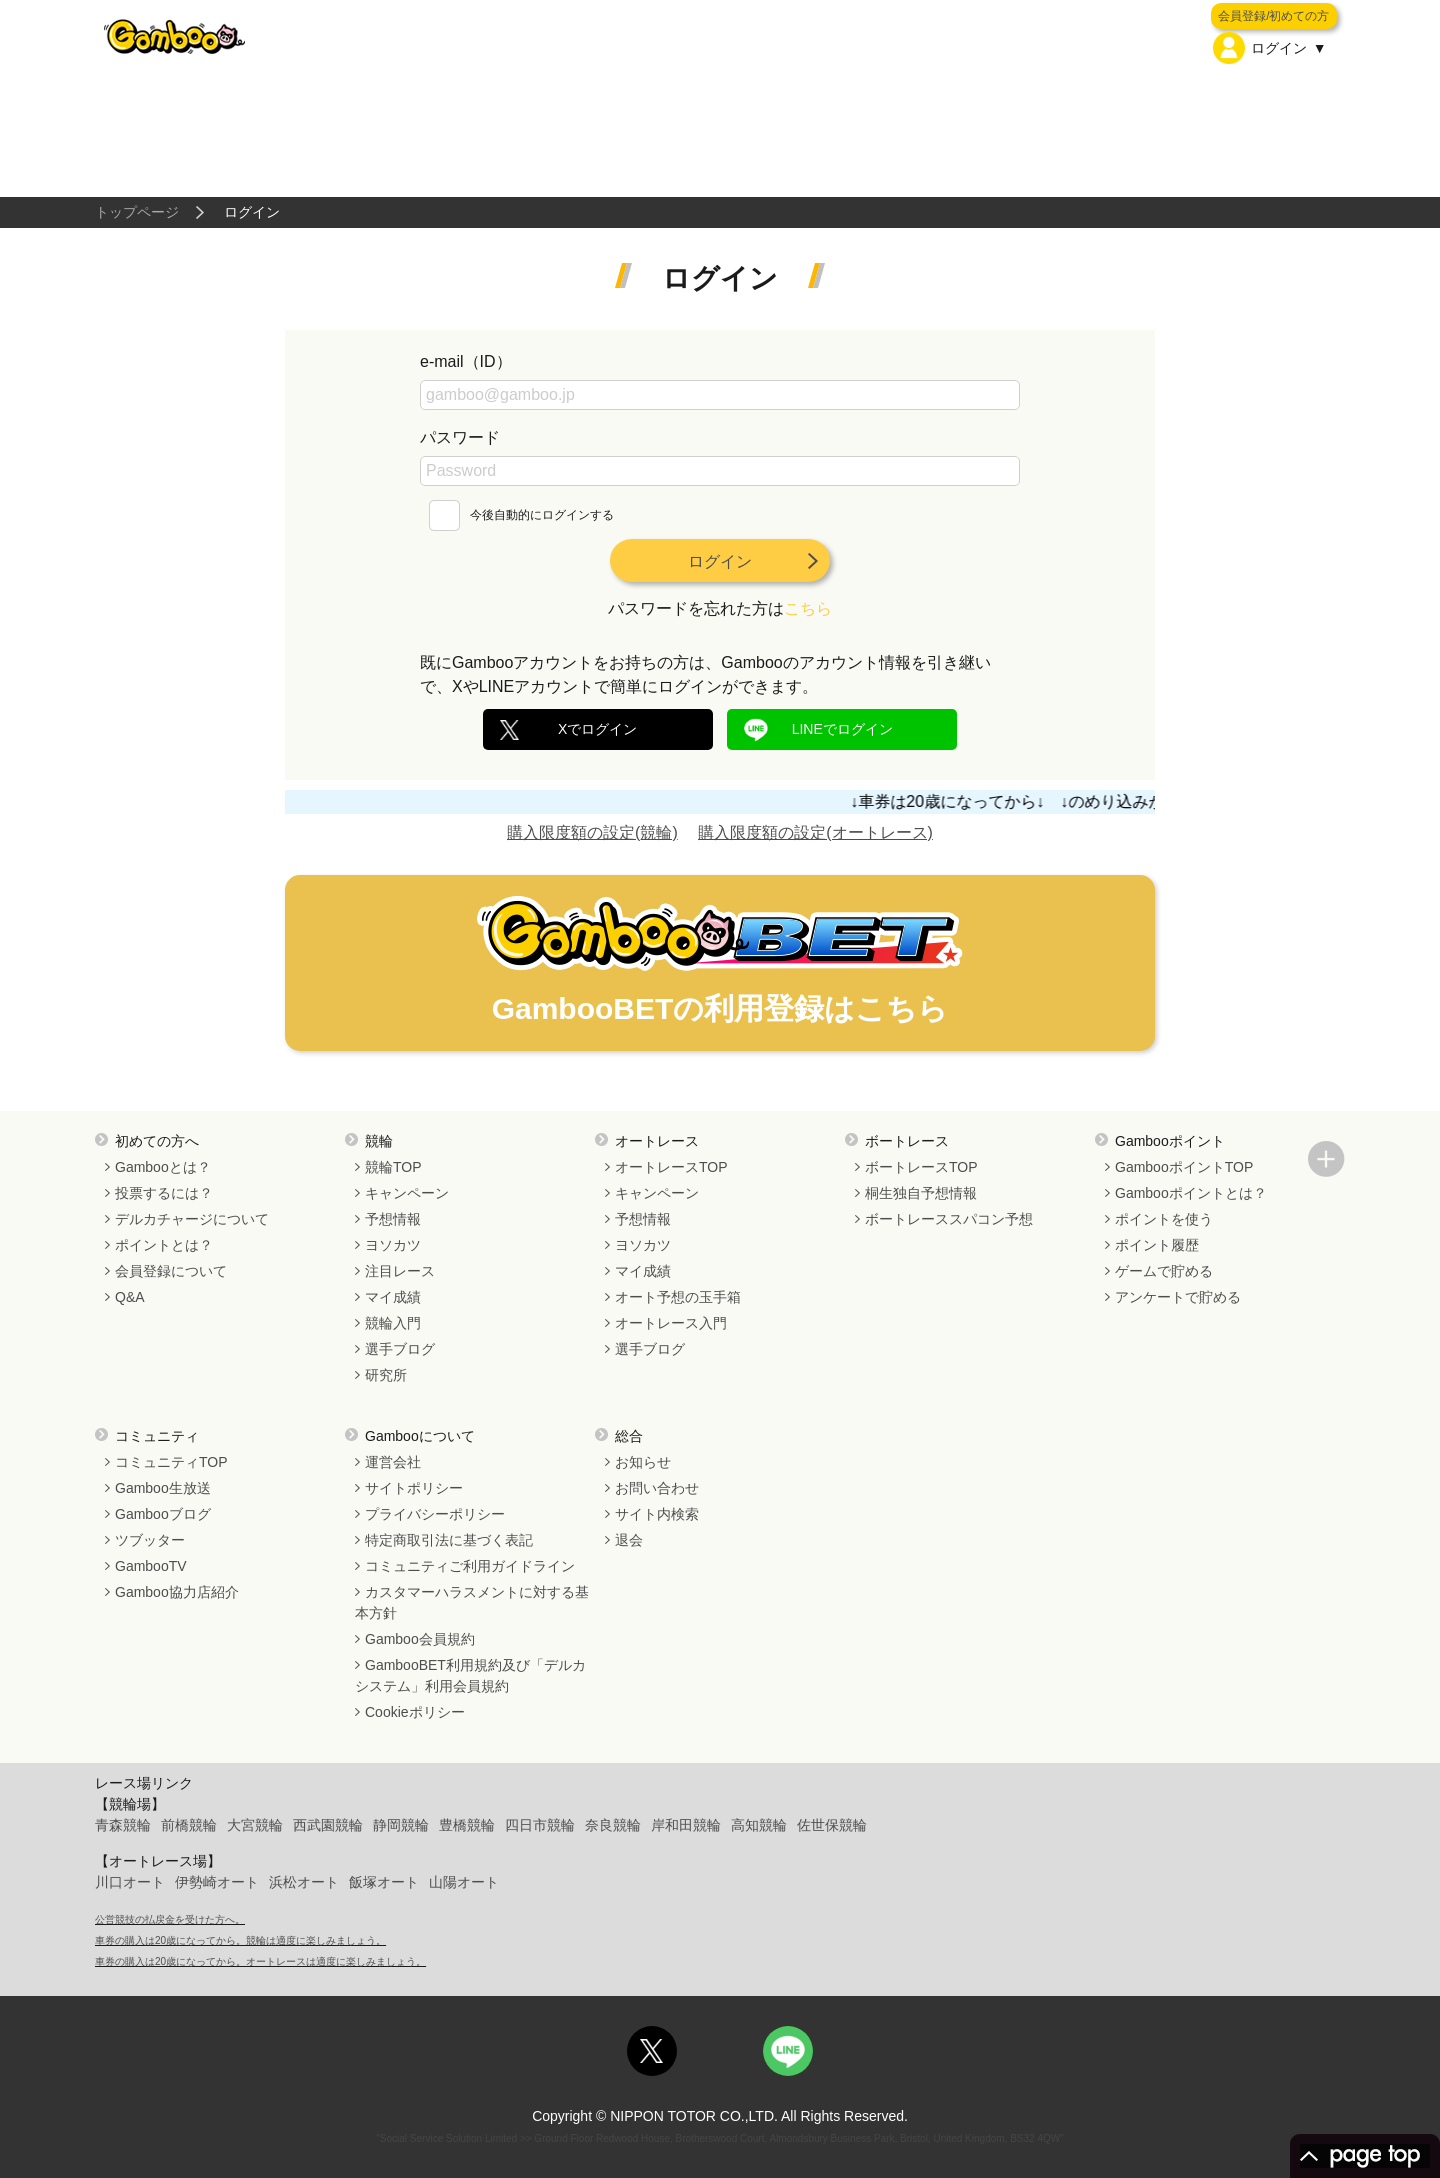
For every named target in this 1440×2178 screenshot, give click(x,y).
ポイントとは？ (164, 1245)
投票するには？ (164, 1193)
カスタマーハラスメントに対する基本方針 (472, 1602)
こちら (808, 608)
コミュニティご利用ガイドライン (470, 1566)
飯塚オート (384, 1882)
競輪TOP (393, 1167)
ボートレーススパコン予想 (949, 1219)
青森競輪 (123, 1825)
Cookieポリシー (415, 1712)
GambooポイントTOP (1184, 1167)
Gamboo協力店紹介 (177, 1592)
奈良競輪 (613, 1825)
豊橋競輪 (467, 1825)
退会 (629, 1540)
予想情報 (393, 1219)
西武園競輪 (328, 1825)
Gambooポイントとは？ (1191, 1193)
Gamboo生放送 (163, 1488)
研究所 (386, 1375)
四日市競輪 (540, 1825)
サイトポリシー (414, 1488)
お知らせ (643, 1462)
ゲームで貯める (1164, 1271)
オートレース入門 (671, 1323)
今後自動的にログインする (521, 515)
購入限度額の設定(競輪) (592, 832)
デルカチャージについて (192, 1219)
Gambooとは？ (163, 1167)
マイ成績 (393, 1297)
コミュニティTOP (171, 1462)
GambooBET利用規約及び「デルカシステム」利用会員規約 (470, 1675)
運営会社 (393, 1462)
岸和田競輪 (686, 1825)
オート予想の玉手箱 (678, 1297)
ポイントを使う (1164, 1219)
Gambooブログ (163, 1514)
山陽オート (464, 1882)
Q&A (130, 1297)
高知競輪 (759, 1825)
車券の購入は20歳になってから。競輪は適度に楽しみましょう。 (240, 1940)
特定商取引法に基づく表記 (449, 1540)
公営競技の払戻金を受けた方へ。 (170, 1919)
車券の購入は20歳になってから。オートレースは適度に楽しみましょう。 (260, 1961)
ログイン (720, 561)
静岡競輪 (401, 1825)
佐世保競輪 (832, 1825)
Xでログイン (597, 729)
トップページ (137, 212)
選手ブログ (400, 1349)
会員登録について (171, 1271)
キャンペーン (407, 1193)
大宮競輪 (255, 1825)
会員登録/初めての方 (1273, 16)
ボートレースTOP (921, 1167)
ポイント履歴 (1157, 1245)
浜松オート (304, 1882)
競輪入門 (393, 1323)
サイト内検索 (657, 1514)
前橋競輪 (189, 1825)
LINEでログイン (842, 729)
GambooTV (151, 1566)
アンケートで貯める (1178, 1297)
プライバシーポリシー (435, 1514)
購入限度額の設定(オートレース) (815, 832)
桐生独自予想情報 (921, 1193)
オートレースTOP (671, 1167)
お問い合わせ (657, 1488)
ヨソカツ (393, 1245)
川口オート (130, 1882)
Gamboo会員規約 (420, 1639)
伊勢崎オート (217, 1882)
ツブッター (150, 1540)
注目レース (400, 1271)
